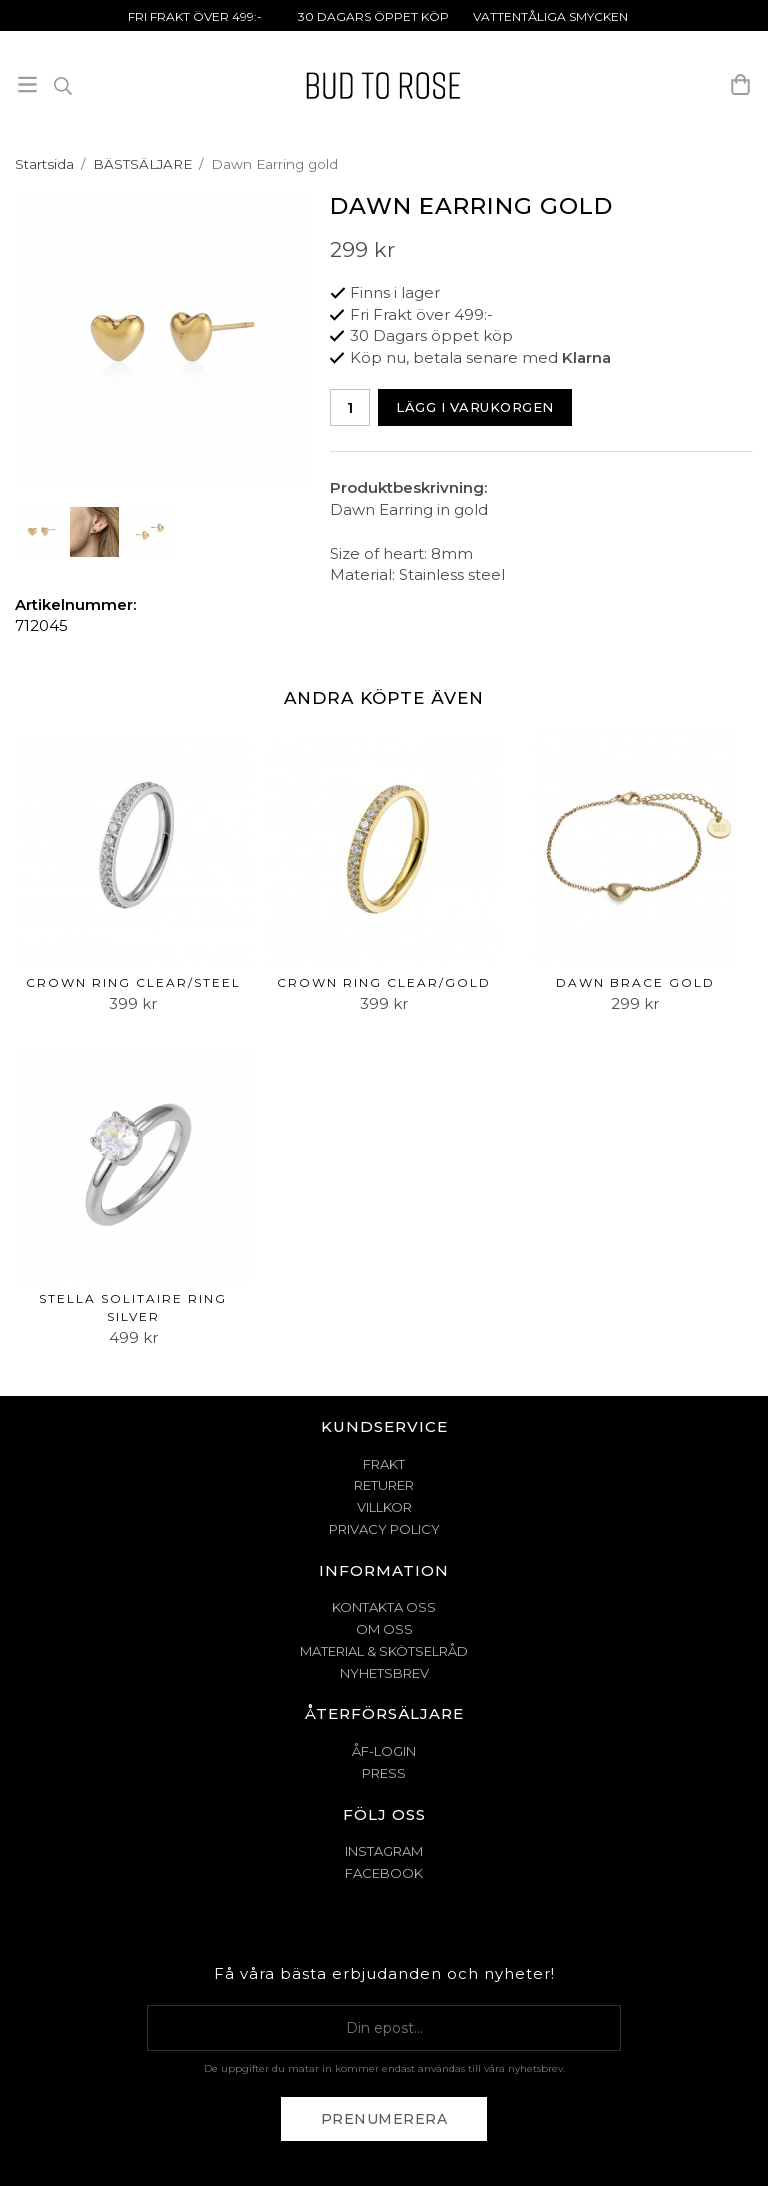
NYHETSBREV (384, 1673)
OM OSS (384, 1629)
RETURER (384, 1485)
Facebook (384, 1873)
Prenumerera (384, 2119)
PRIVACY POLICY (384, 1529)
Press (384, 1773)
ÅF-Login (384, 1751)
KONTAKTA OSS (384, 1607)
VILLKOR (384, 1507)
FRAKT (384, 1464)
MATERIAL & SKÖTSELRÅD (384, 1651)
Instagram (384, 1851)
